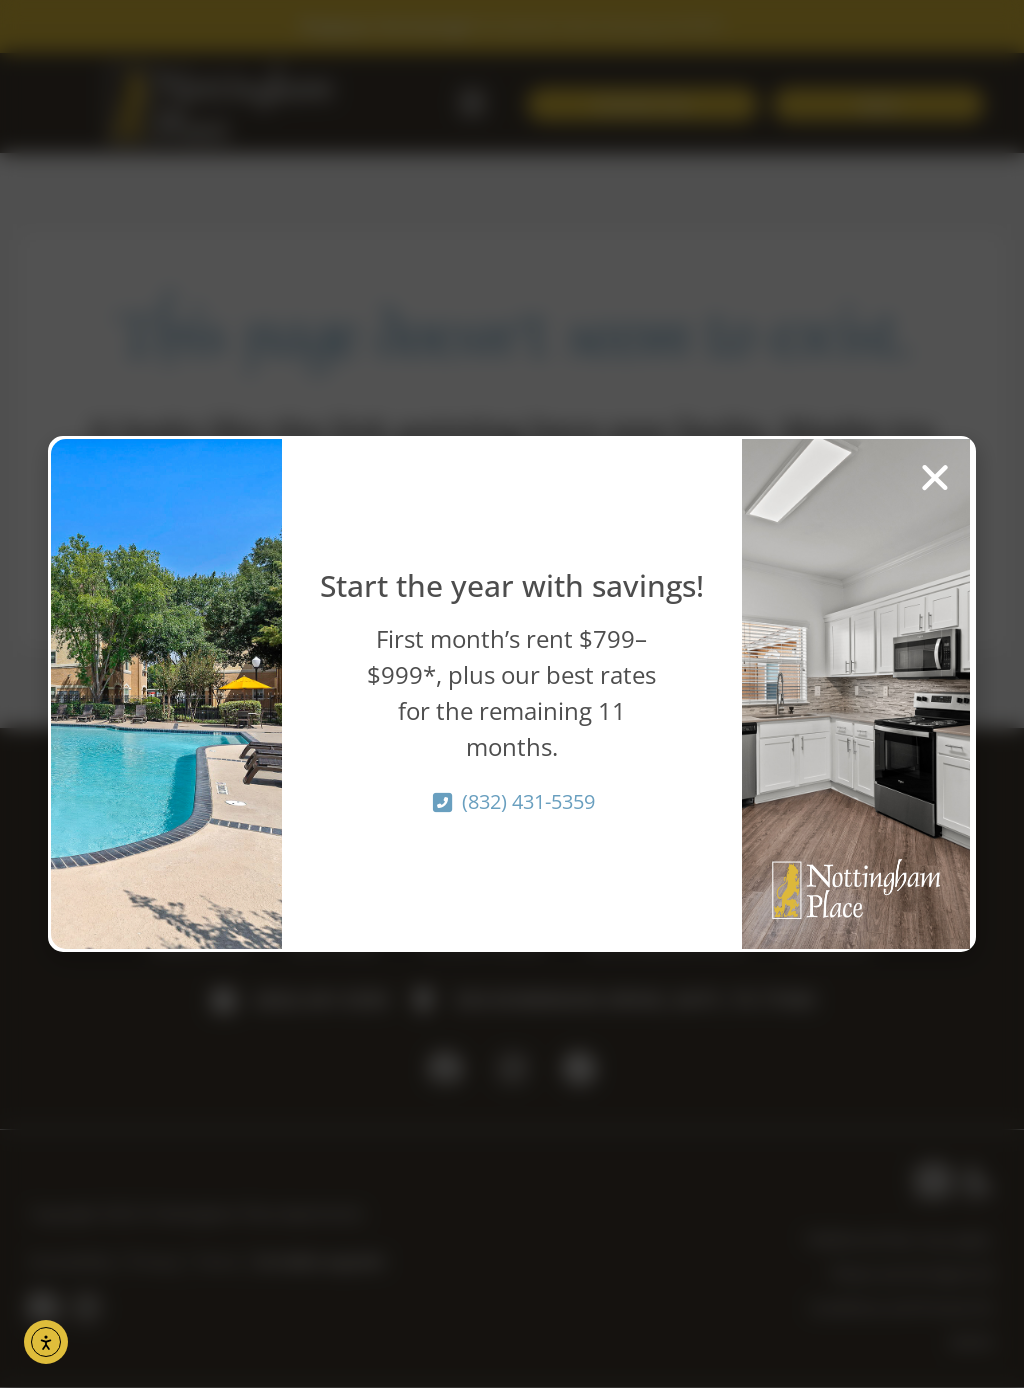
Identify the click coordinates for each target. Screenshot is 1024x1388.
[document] (512, 694)
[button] (935, 477)
